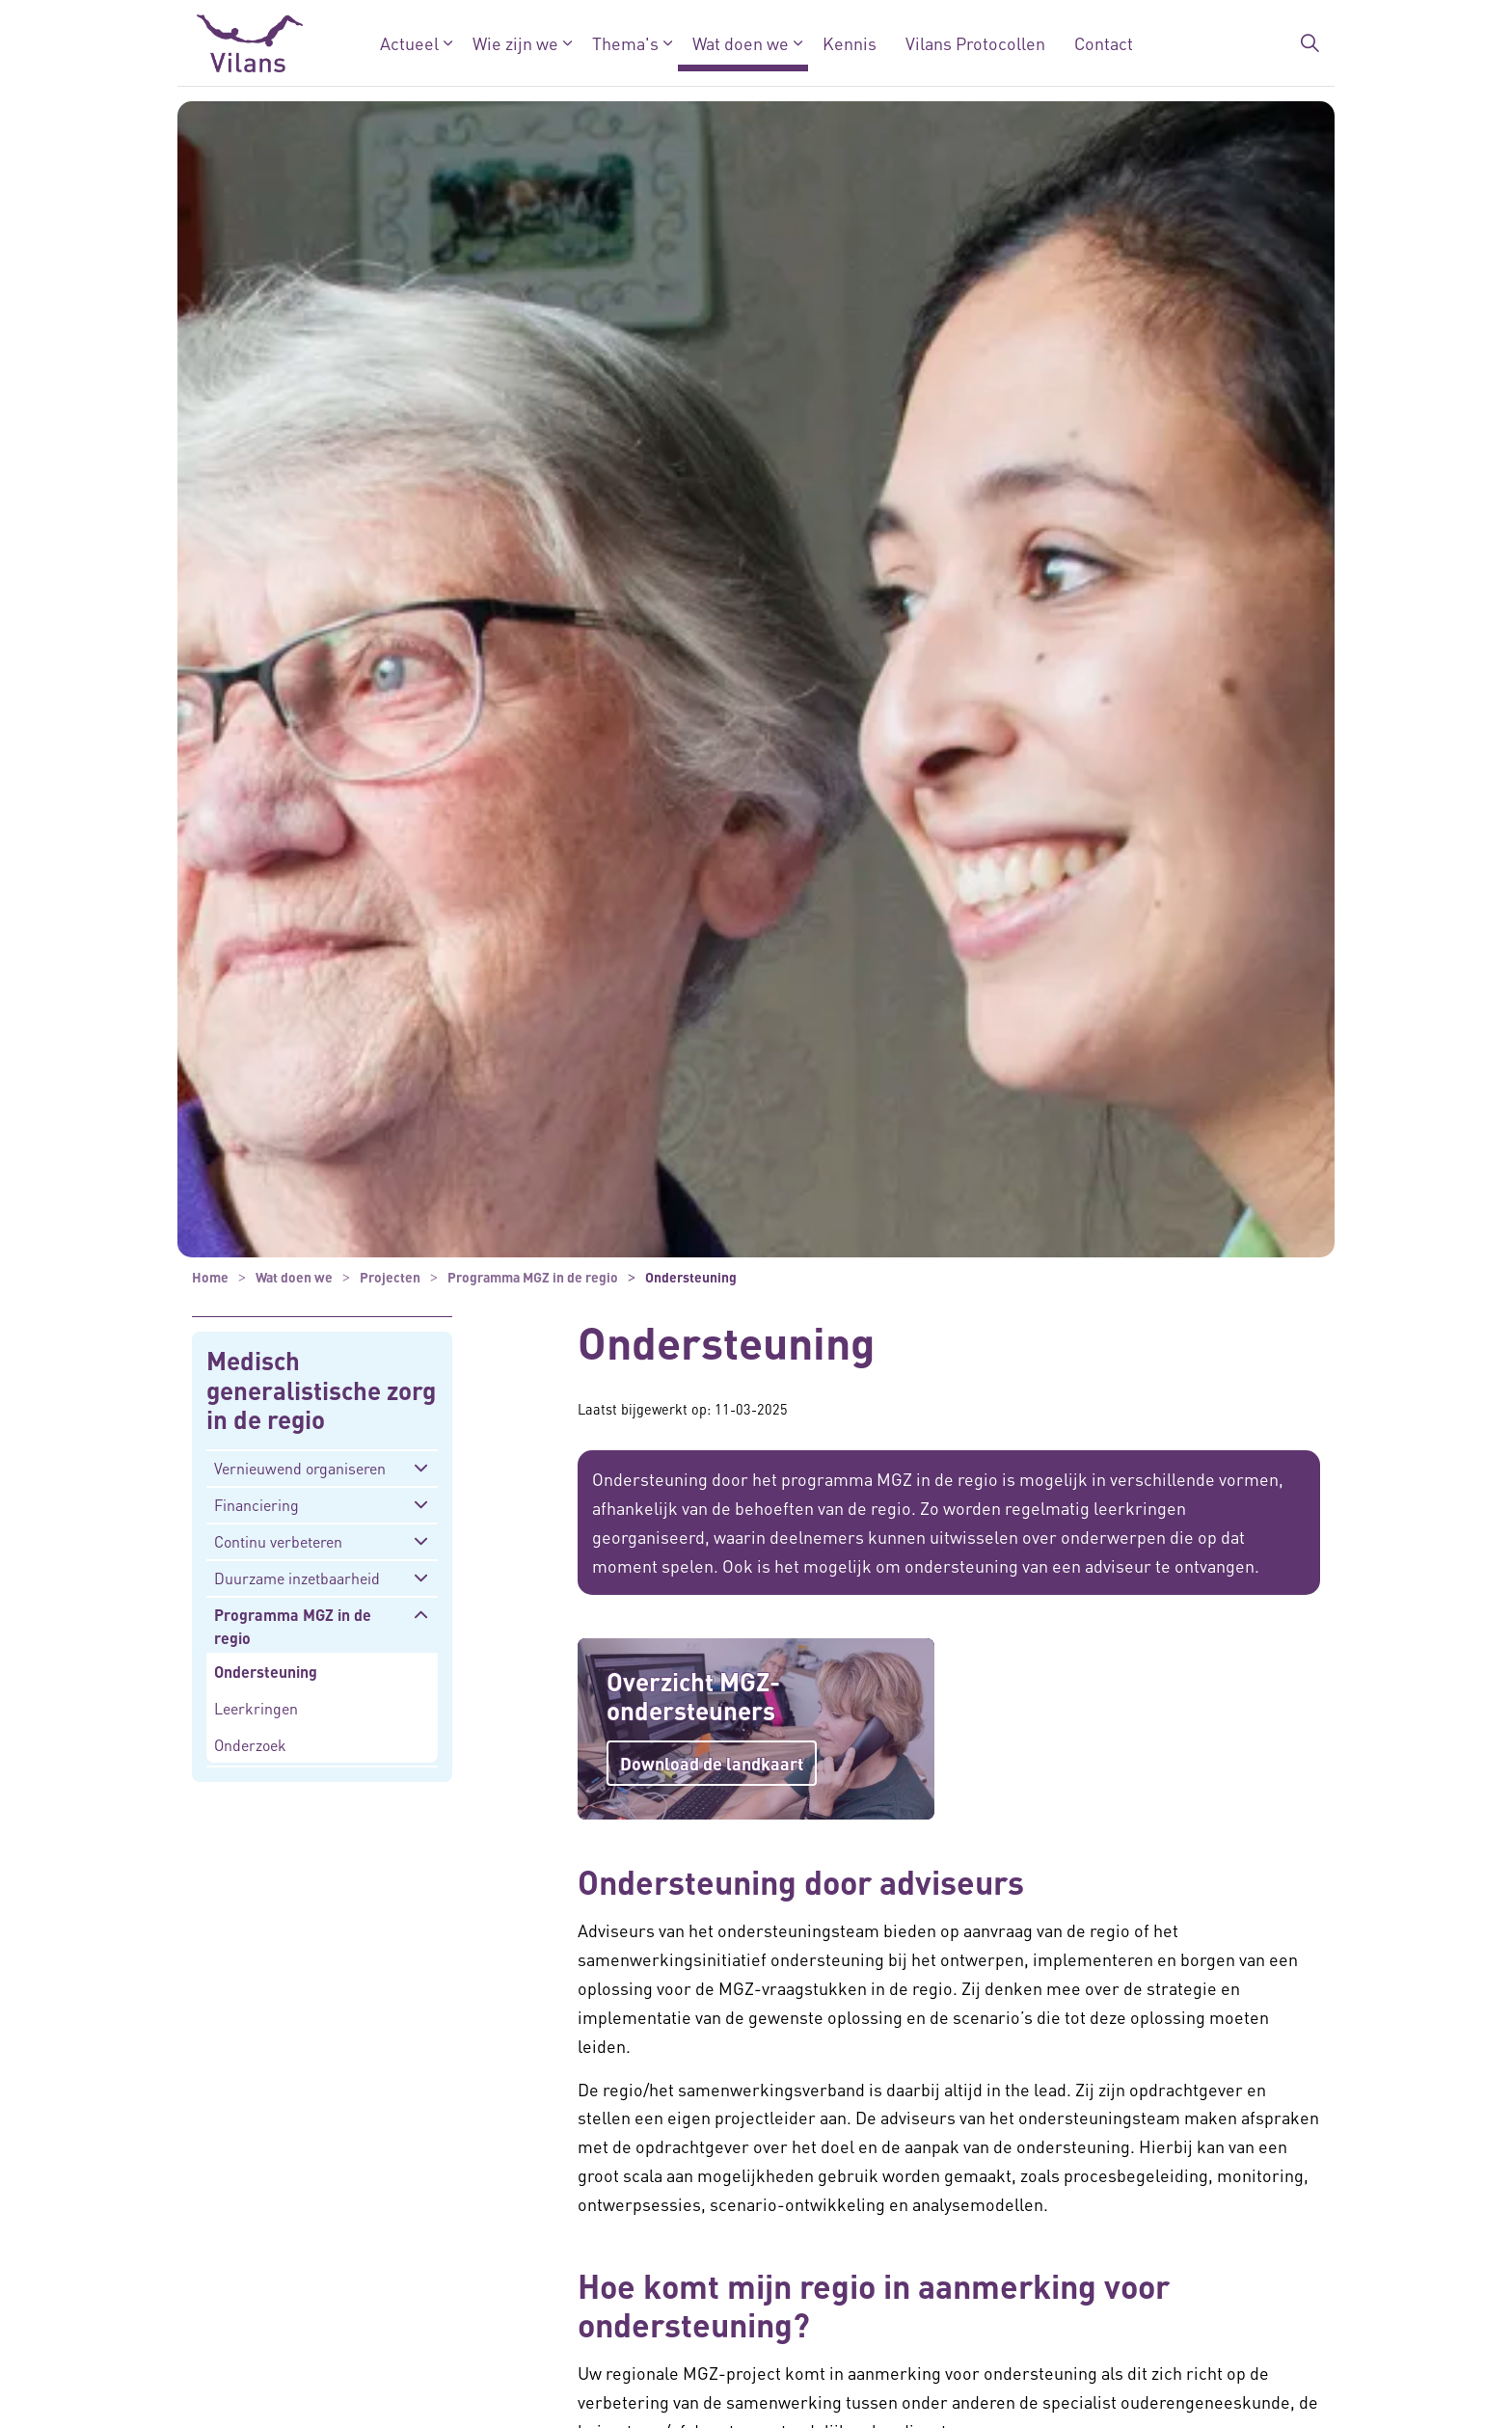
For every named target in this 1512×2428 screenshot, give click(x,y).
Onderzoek (250, 1745)
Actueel (409, 43)
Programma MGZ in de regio (292, 1626)
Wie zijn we (515, 43)
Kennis (850, 43)
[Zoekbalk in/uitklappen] (1309, 43)
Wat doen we (740, 43)
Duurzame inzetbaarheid (297, 1578)
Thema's (625, 43)
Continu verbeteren (278, 1541)
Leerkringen (256, 1708)
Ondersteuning (265, 1671)
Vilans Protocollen (975, 43)
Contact (1103, 43)
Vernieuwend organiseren (300, 1468)
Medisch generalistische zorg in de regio (321, 1390)
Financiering (256, 1505)
